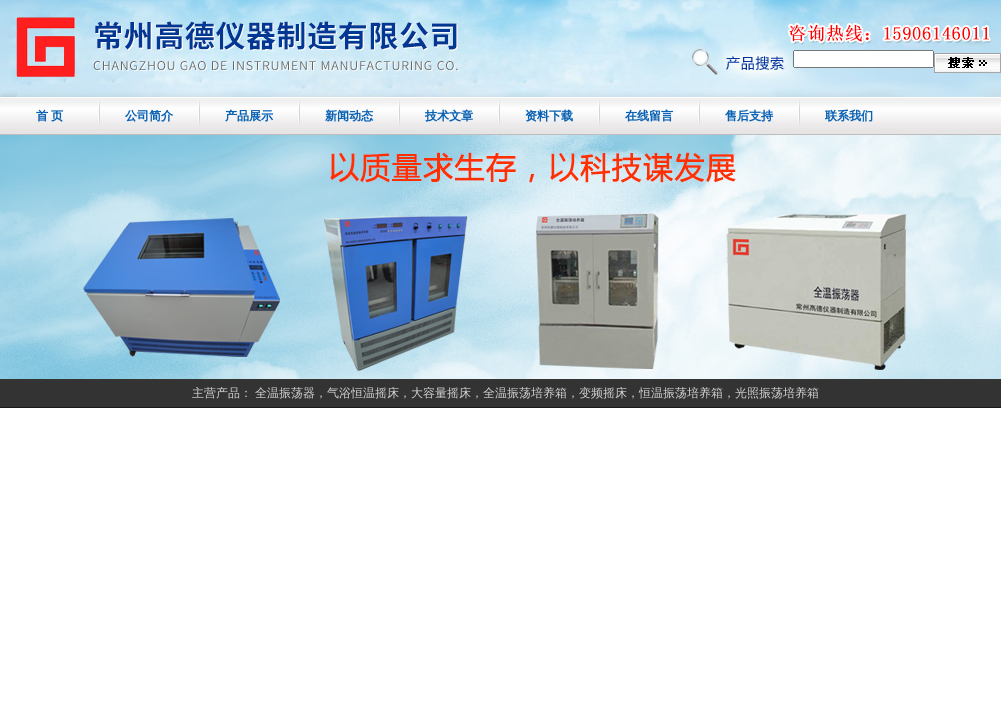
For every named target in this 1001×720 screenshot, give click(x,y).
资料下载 (549, 116)
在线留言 (649, 116)
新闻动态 (349, 116)
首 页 (49, 116)
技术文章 (449, 116)
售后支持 (749, 116)
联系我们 (849, 116)
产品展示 (249, 116)
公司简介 (149, 116)
